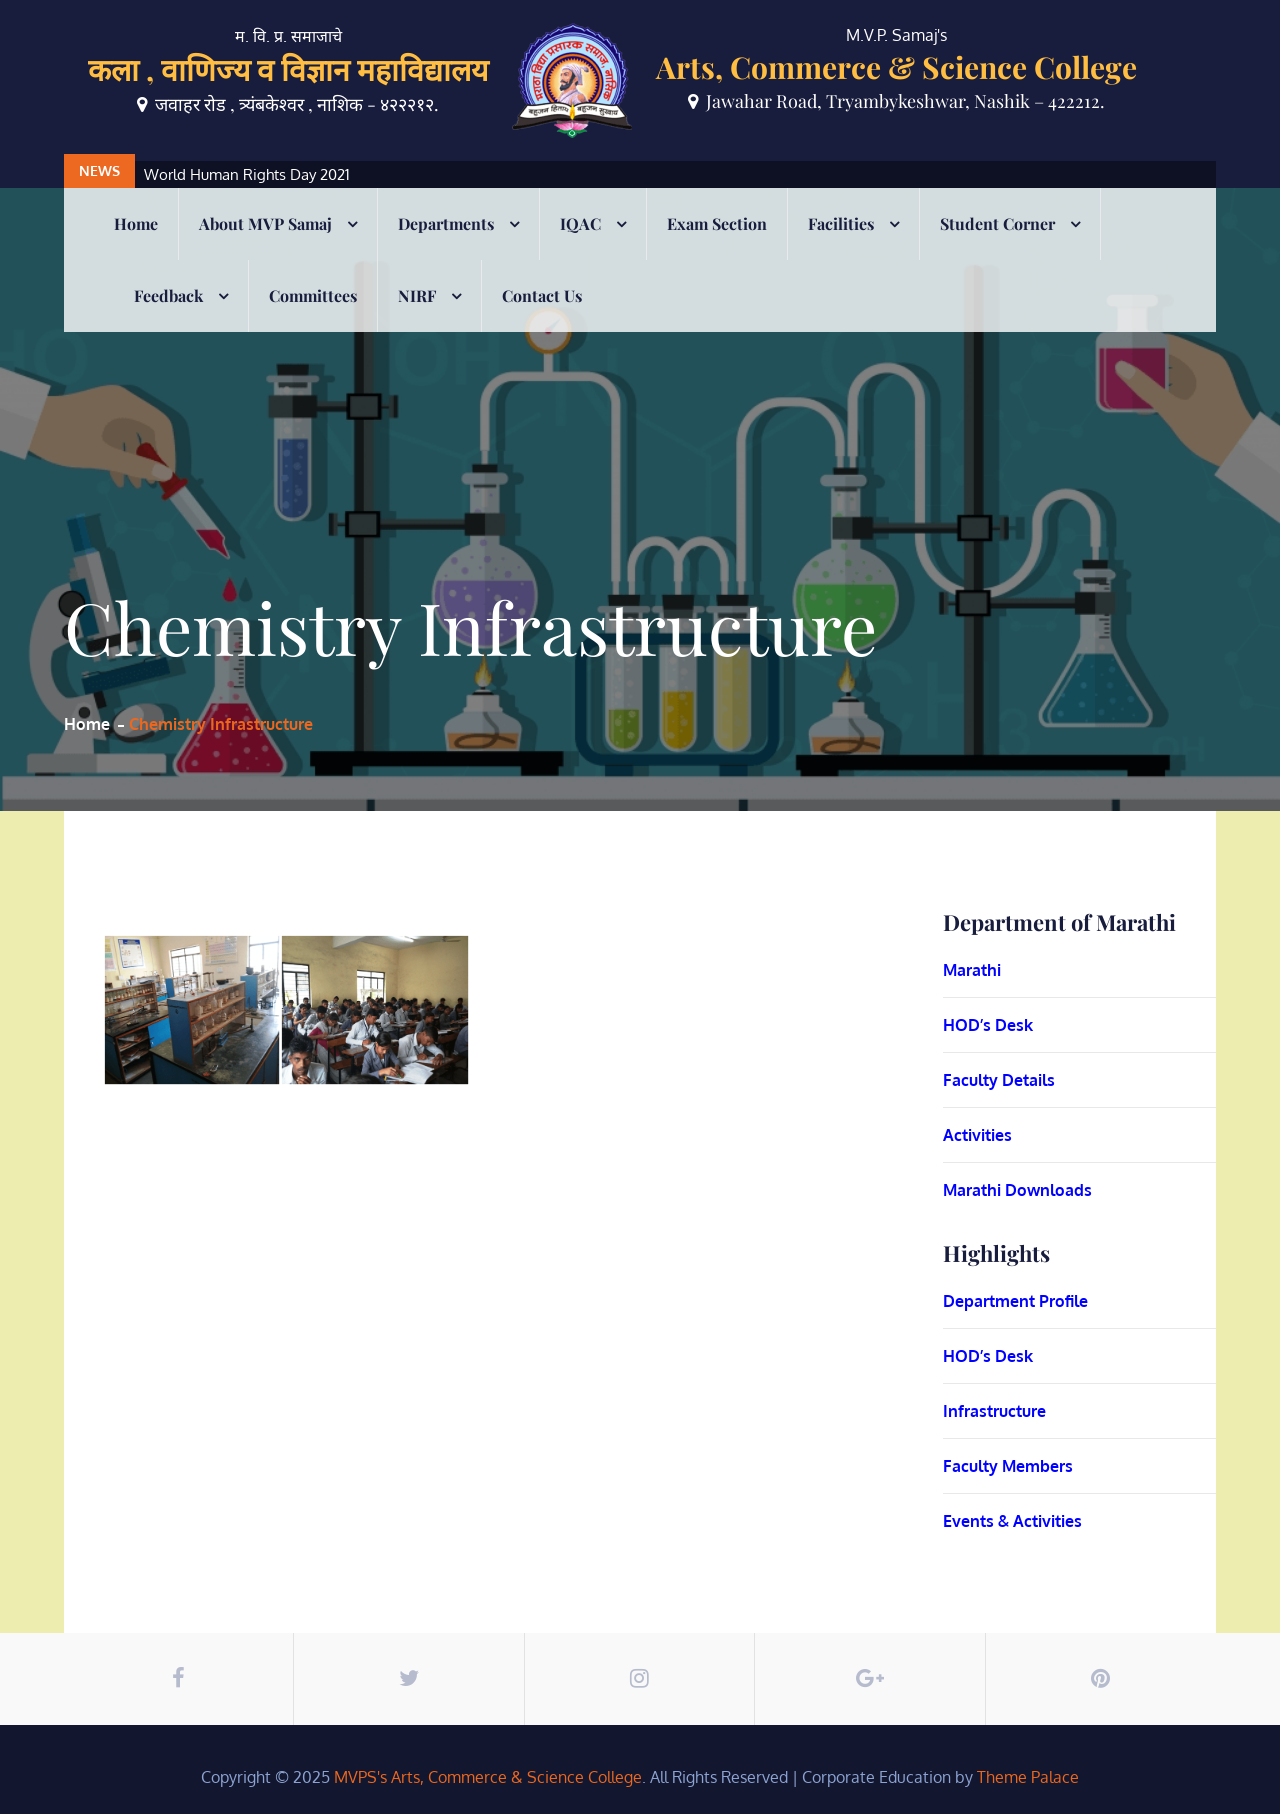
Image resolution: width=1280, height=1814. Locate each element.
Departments (446, 223)
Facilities (841, 223)
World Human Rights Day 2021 (247, 174)
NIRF (417, 295)
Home (136, 223)
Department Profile (1015, 1301)
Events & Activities (1012, 1521)
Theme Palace (1028, 1777)
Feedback (168, 295)
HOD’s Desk (988, 1025)
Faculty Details (999, 1080)
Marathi (972, 970)
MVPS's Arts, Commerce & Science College (488, 1777)
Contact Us (542, 295)
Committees (313, 295)
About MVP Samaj (265, 223)
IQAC (580, 223)
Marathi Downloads (1017, 1190)
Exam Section (717, 223)
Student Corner (997, 223)
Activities (977, 1135)
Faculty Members (1008, 1466)
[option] (538, 174)
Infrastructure (994, 1411)
